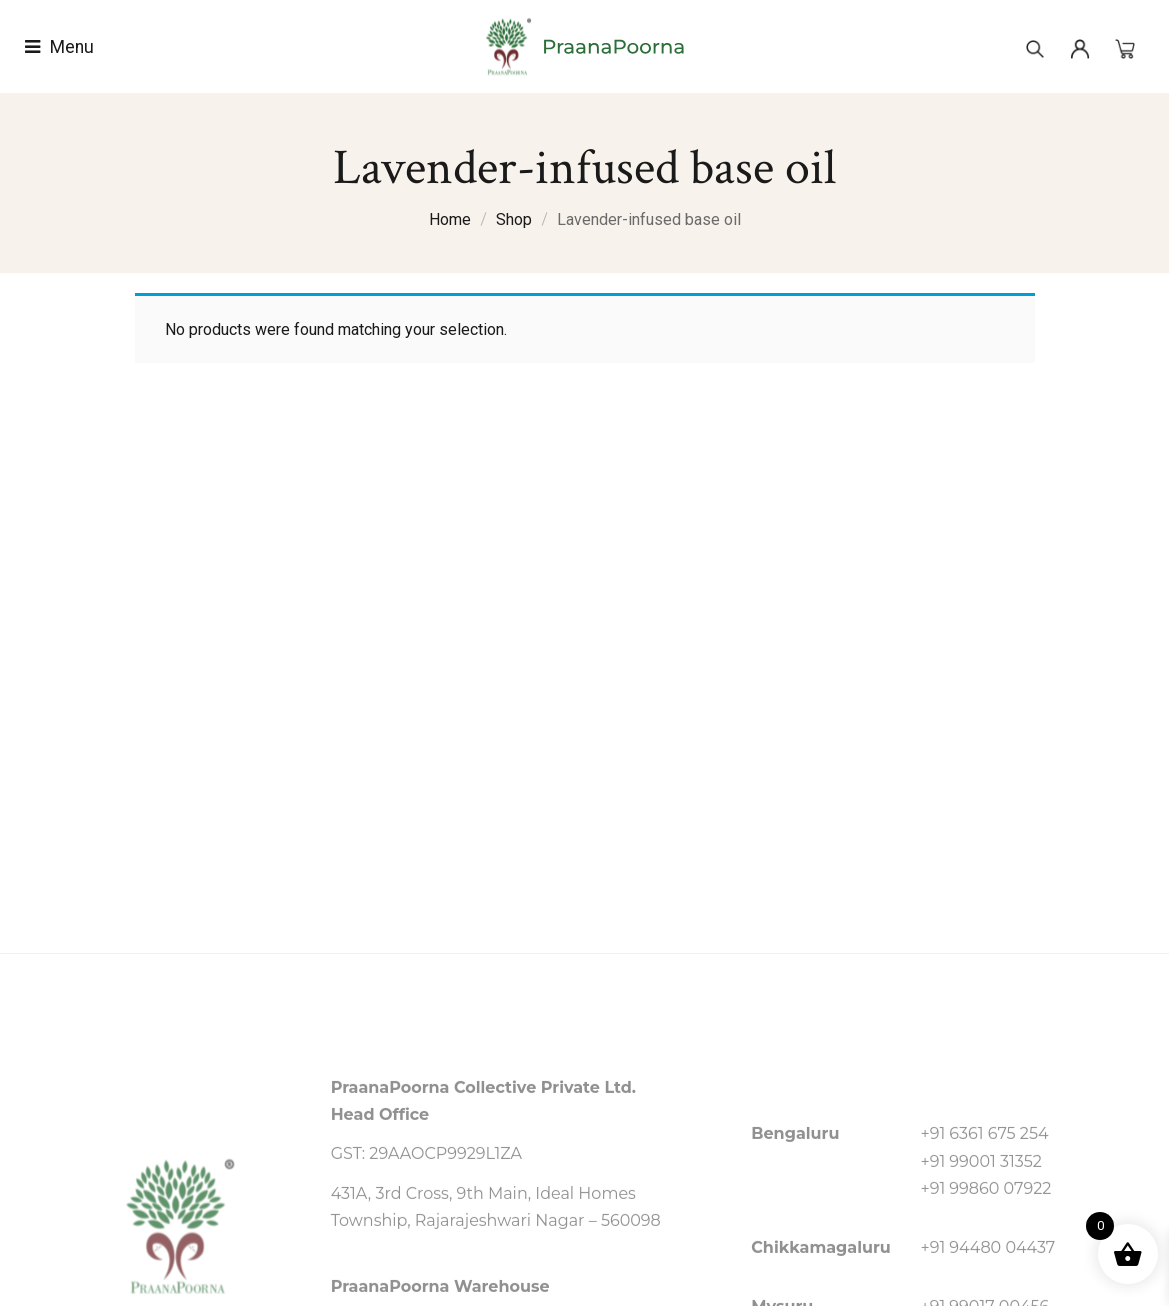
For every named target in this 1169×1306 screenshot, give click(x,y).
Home (450, 219)
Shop (514, 219)
